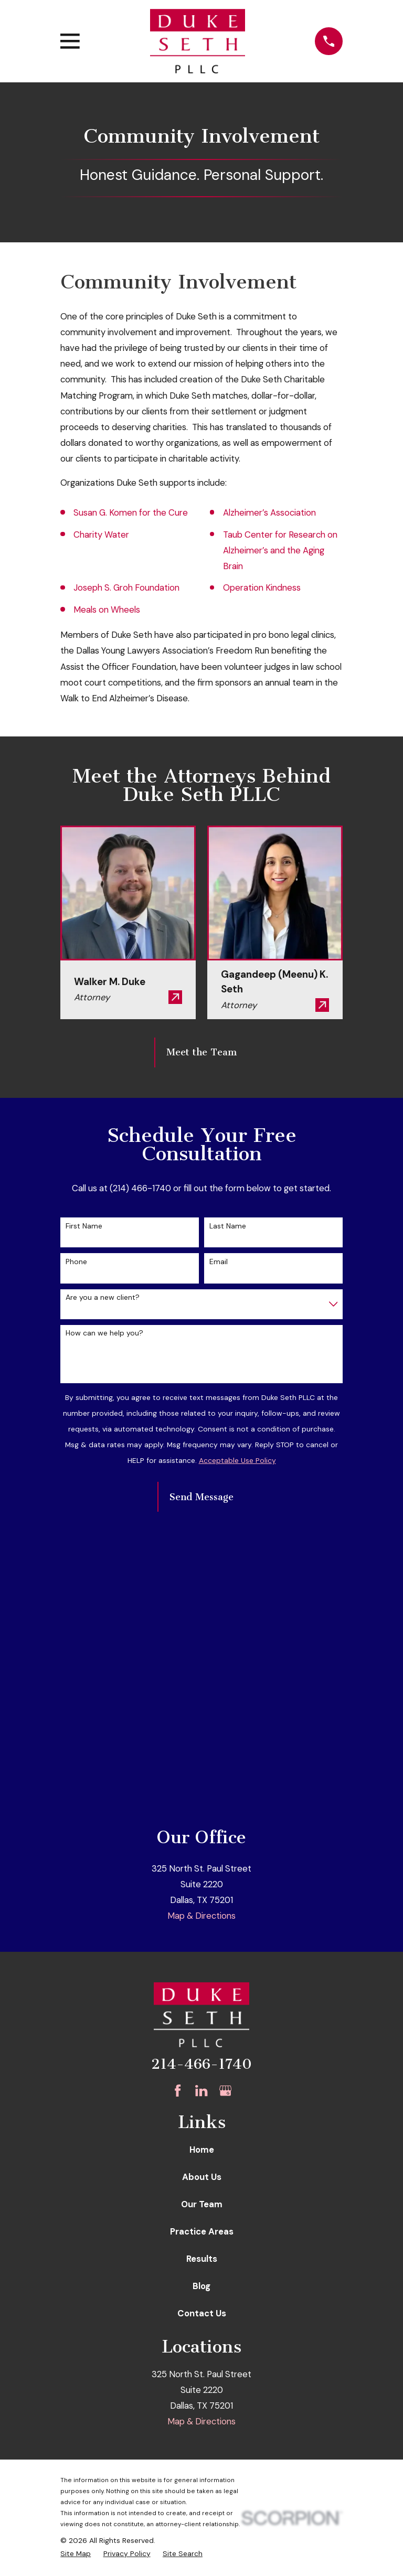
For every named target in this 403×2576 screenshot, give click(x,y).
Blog (201, 2286)
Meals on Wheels (106, 609)
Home (201, 2149)
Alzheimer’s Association (269, 512)
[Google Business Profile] (225, 2091)
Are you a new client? (103, 1297)
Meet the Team (201, 1052)
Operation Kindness (262, 587)
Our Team (201, 2204)
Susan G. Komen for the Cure (130, 512)
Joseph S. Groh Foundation (126, 587)
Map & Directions (201, 1915)
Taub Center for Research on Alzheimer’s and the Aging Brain (280, 550)
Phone (76, 1261)
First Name (84, 1226)
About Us (201, 2177)
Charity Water (101, 534)
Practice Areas (202, 2231)
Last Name (227, 1226)
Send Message (201, 1497)
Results (201, 2258)
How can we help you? (104, 1333)
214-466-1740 (201, 2064)
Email (218, 1261)
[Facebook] (178, 2091)
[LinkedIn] (201, 2091)
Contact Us (201, 2313)
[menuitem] (75, 2553)
